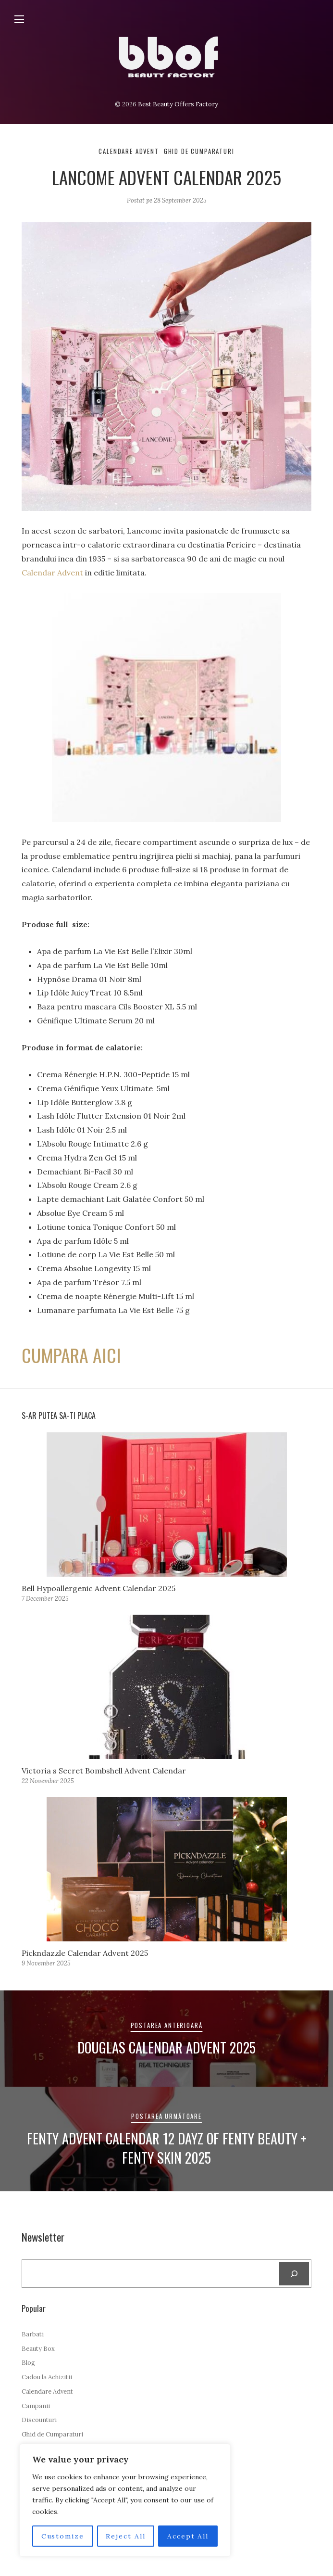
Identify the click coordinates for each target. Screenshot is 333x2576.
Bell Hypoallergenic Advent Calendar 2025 (98, 1588)
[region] (125, 2500)
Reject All (126, 2536)
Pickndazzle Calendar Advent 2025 (85, 1953)
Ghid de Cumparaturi (199, 151)
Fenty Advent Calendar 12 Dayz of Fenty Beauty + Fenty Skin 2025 (167, 2148)
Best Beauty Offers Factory (178, 104)
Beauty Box (38, 2349)
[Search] (294, 2273)
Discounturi (39, 2420)
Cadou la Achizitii (47, 2377)
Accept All (188, 2536)
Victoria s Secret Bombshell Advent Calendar (104, 1770)
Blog (28, 2363)
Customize (62, 2536)
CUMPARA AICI (73, 1354)
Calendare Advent (129, 151)
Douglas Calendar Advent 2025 (166, 2047)
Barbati (33, 2334)
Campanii (36, 2406)
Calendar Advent (52, 572)
